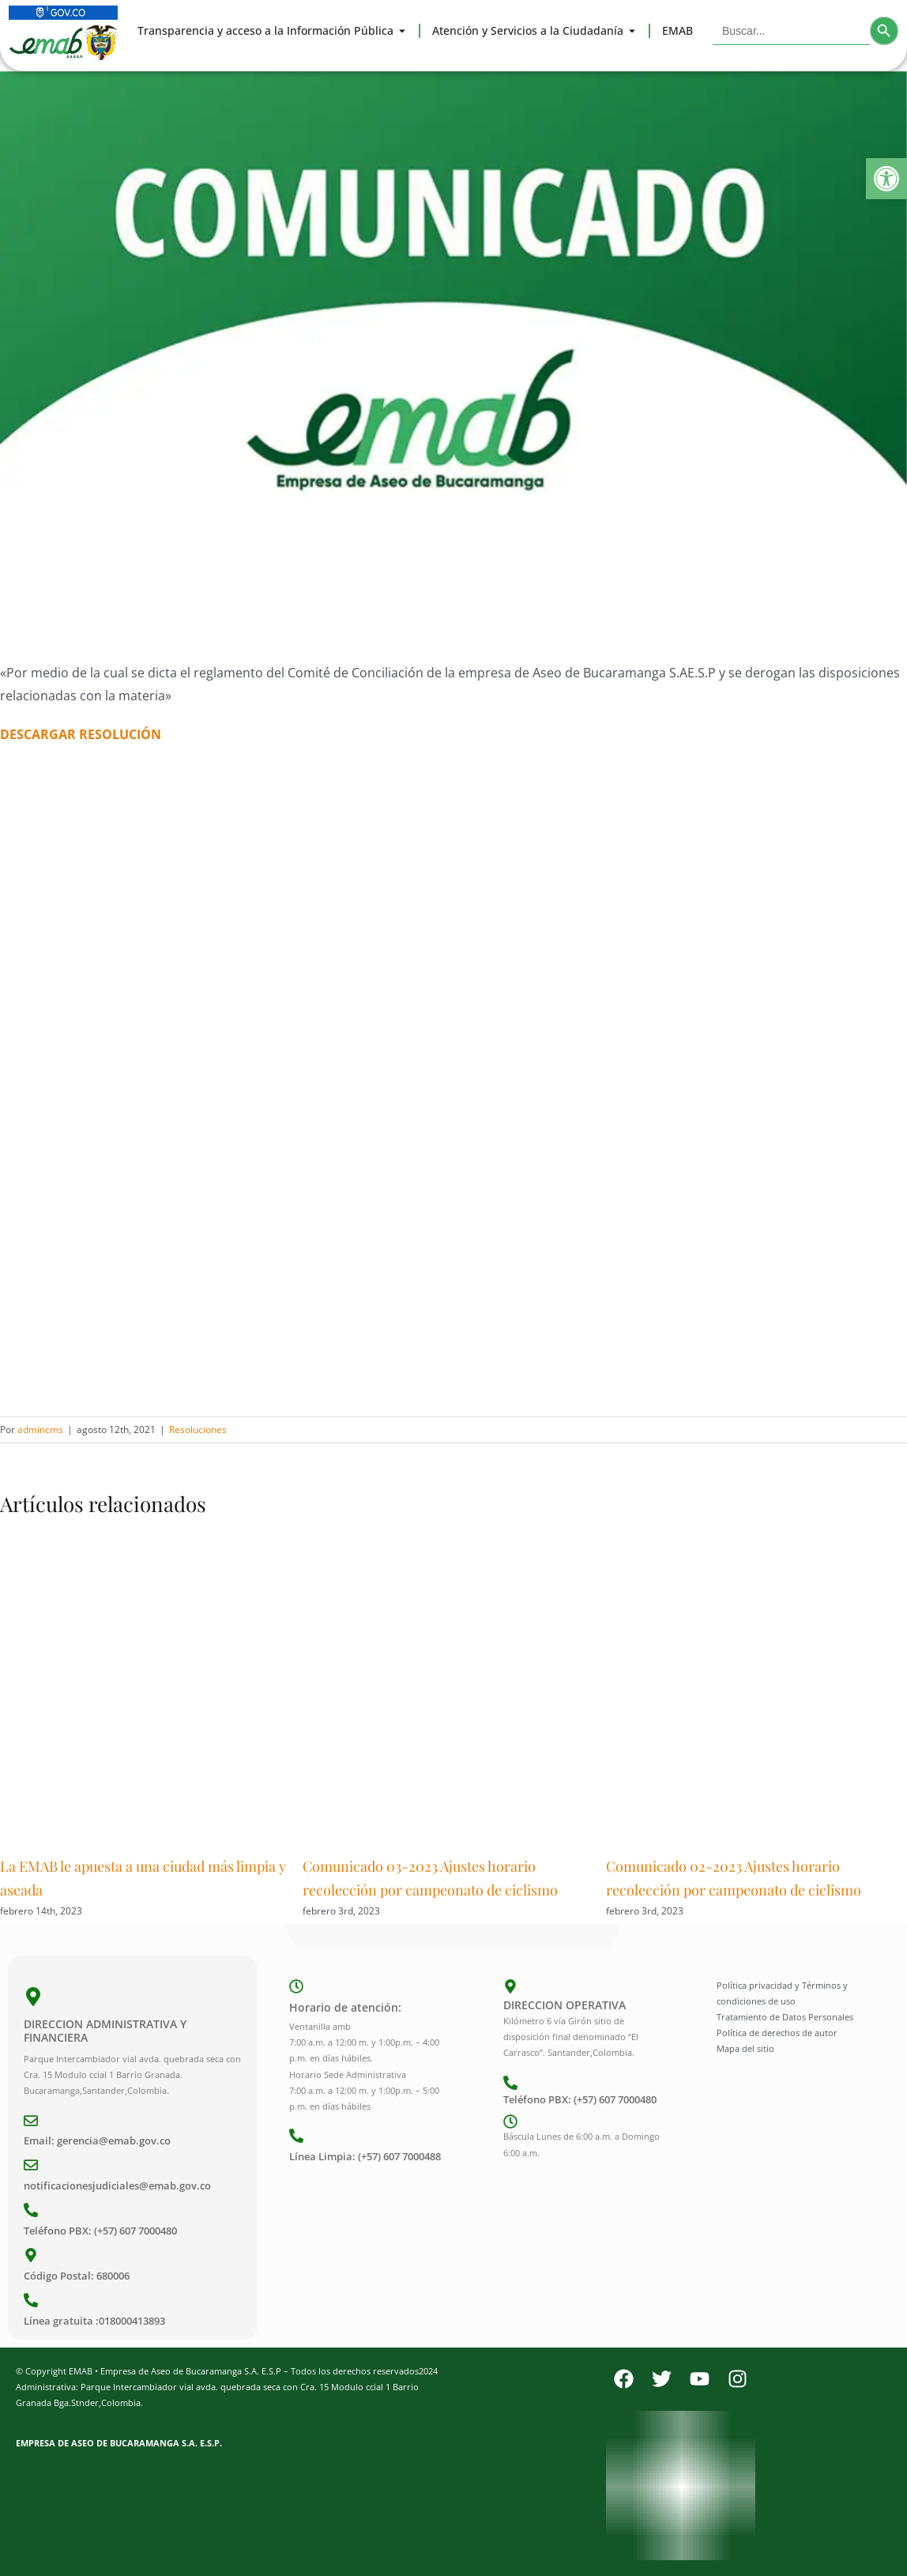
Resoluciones (198, 1429)
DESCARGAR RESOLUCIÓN (80, 734)
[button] (886, 178)
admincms (40, 1429)
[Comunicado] (453, 355)
